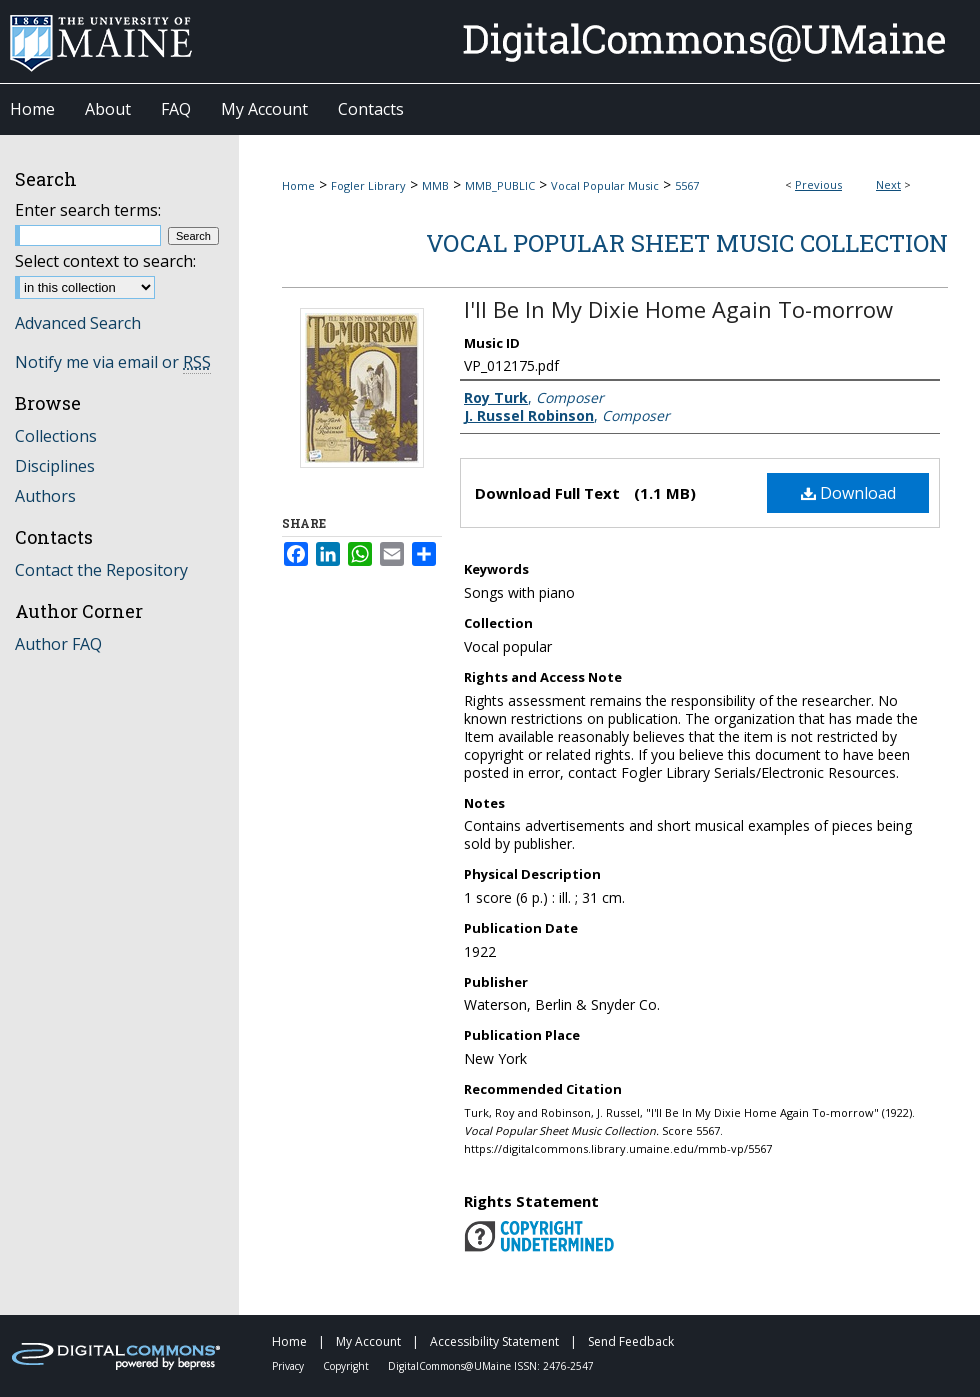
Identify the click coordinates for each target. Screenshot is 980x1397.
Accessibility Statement (496, 1341)
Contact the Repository (101, 570)
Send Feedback (631, 1341)
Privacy (289, 1366)
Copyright (347, 1366)
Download (848, 493)
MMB (435, 185)
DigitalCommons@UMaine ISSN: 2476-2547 (491, 1366)
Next (888, 184)
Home (298, 185)
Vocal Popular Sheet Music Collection (687, 243)
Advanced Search (78, 323)
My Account (370, 1341)
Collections (56, 436)
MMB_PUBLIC (500, 185)
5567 (687, 185)
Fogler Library (368, 185)
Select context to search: (105, 261)
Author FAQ (58, 644)
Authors (45, 496)
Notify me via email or (113, 362)
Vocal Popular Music (605, 185)
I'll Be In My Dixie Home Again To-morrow (678, 309)
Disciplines (55, 466)
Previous (818, 184)
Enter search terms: (88, 210)
